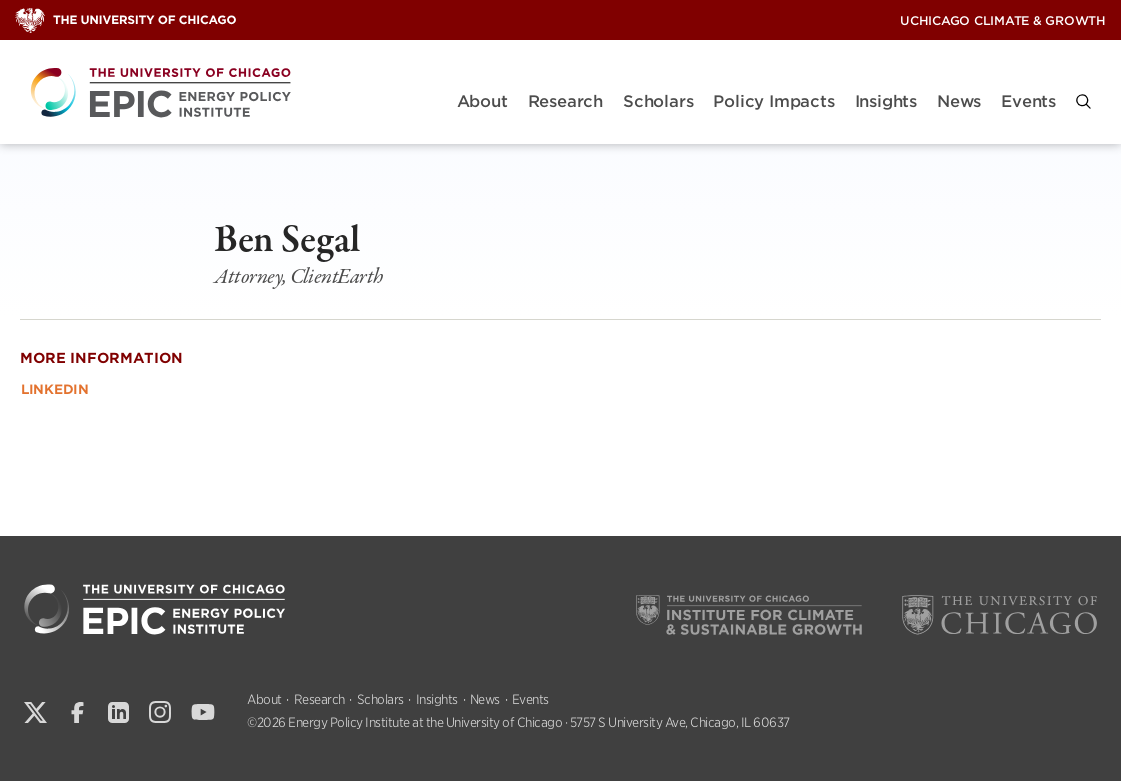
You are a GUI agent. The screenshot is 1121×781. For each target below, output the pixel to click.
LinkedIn (55, 389)
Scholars (658, 101)
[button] (1083, 101)
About (482, 101)
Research (565, 101)
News (959, 101)
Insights (886, 101)
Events (1028, 101)
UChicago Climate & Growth (1003, 20)
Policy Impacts (773, 101)
